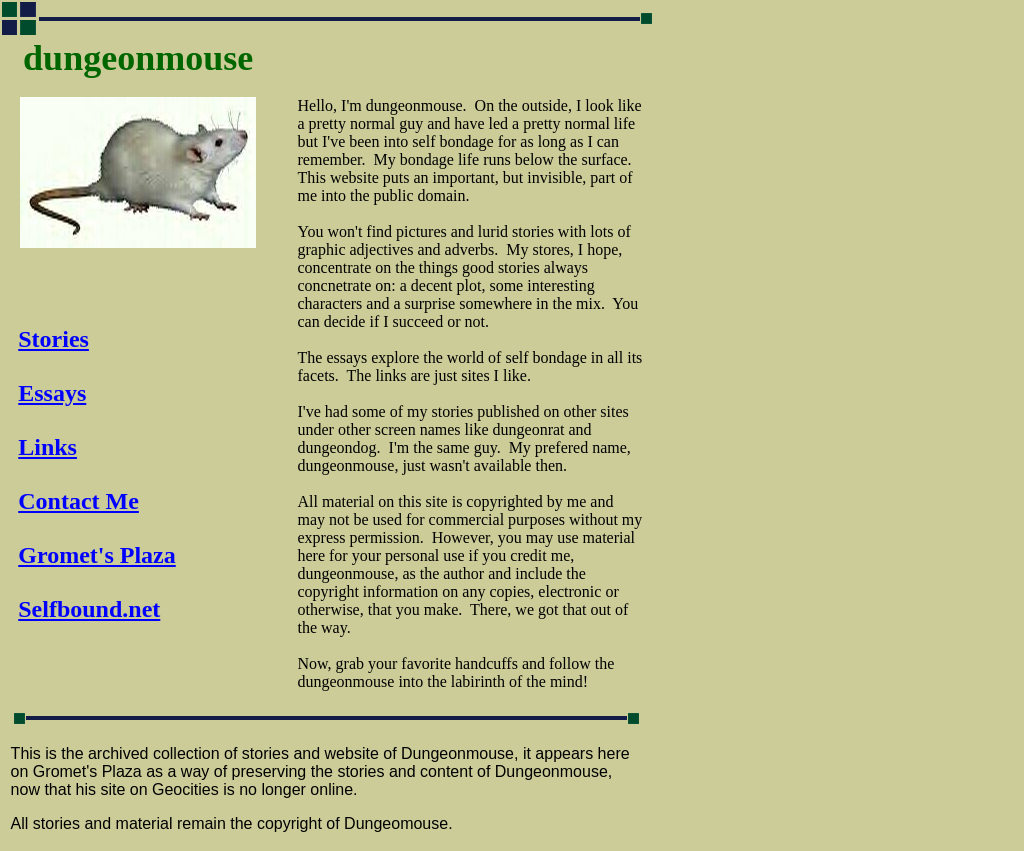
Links (47, 447)
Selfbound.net (89, 609)
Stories (53, 339)
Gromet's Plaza (97, 555)
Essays (52, 393)
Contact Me (78, 501)
